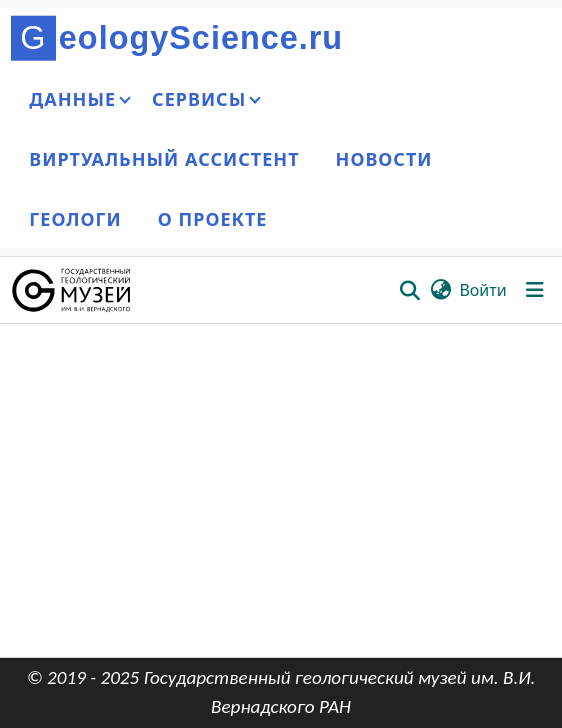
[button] (72, 290)
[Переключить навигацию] (535, 290)
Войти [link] (482, 290)
